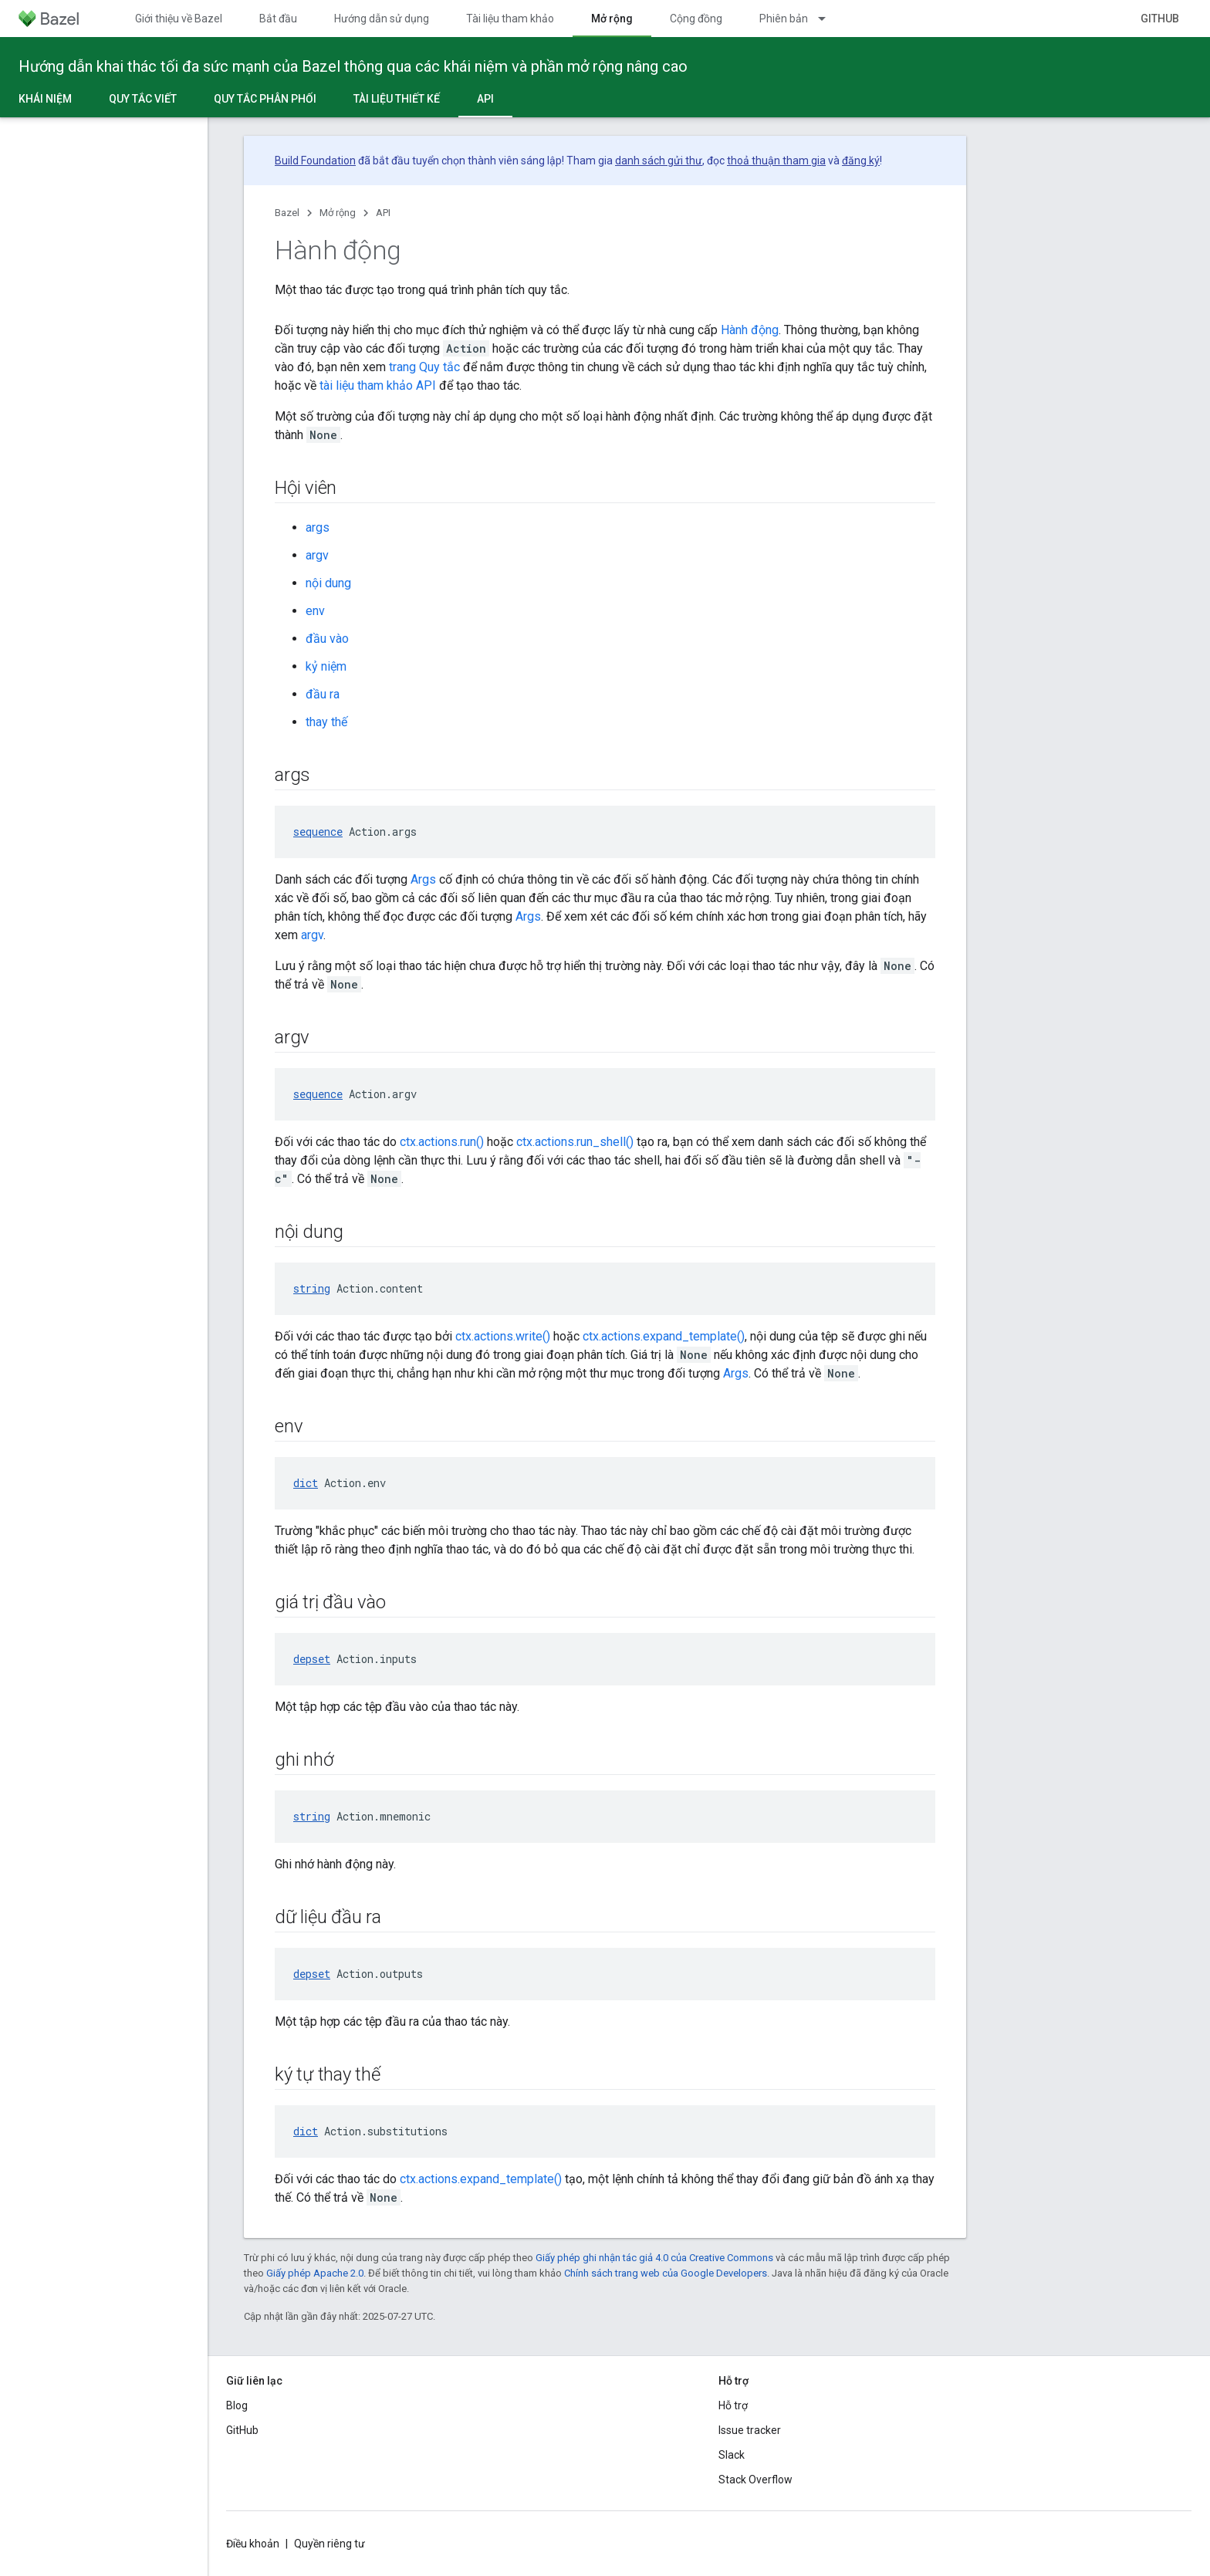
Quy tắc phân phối (265, 99)
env (315, 610)
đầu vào (327, 638)
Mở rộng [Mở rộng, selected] (612, 18)
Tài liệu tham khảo (510, 18)
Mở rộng (337, 212)
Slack (731, 2455)
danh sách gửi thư (658, 160)
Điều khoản (252, 2543)
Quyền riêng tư (329, 2543)
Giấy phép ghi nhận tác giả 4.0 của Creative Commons (654, 2257)
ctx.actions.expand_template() (664, 1336)
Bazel (287, 212)
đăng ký (861, 160)
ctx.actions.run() (442, 1141)
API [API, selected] (485, 99)
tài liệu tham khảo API (377, 385)
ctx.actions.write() (502, 1336)
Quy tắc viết (143, 99)
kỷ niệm (326, 666)
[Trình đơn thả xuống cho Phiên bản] (829, 18)
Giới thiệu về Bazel (178, 18)
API (383, 212)
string (311, 1288)
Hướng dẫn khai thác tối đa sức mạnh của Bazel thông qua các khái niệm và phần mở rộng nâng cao (353, 66)
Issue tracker (749, 2430)
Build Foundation (315, 160)
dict (305, 1483)
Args (423, 879)
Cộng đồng (696, 18)
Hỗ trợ (733, 2405)
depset (311, 1658)
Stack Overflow (755, 2479)
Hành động (750, 330)
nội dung (328, 583)
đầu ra (323, 694)
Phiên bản (783, 18)
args (318, 527)
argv (317, 555)
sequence (318, 831)
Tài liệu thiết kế (396, 99)
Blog (237, 2405)
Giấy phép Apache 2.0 (314, 2273)
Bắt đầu (278, 18)
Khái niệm (45, 99)
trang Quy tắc (424, 367)
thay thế (326, 722)
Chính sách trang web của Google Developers (665, 2273)
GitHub (1160, 18)
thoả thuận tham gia (776, 160)
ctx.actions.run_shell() (575, 1141)
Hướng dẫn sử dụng (381, 18)
